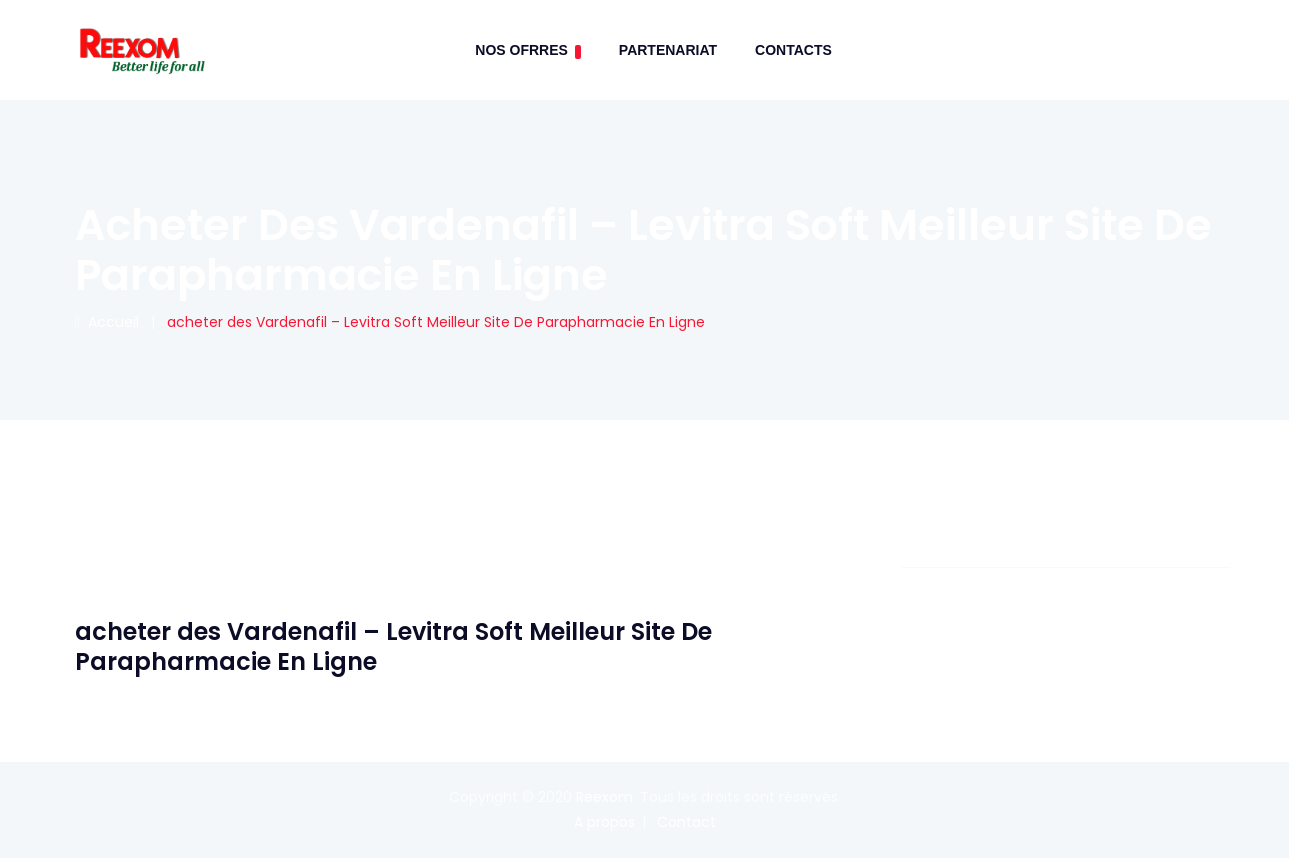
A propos (604, 822)
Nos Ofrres (528, 50)
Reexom (604, 797)
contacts (793, 50)
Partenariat (668, 50)
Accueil (107, 322)
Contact (686, 822)
